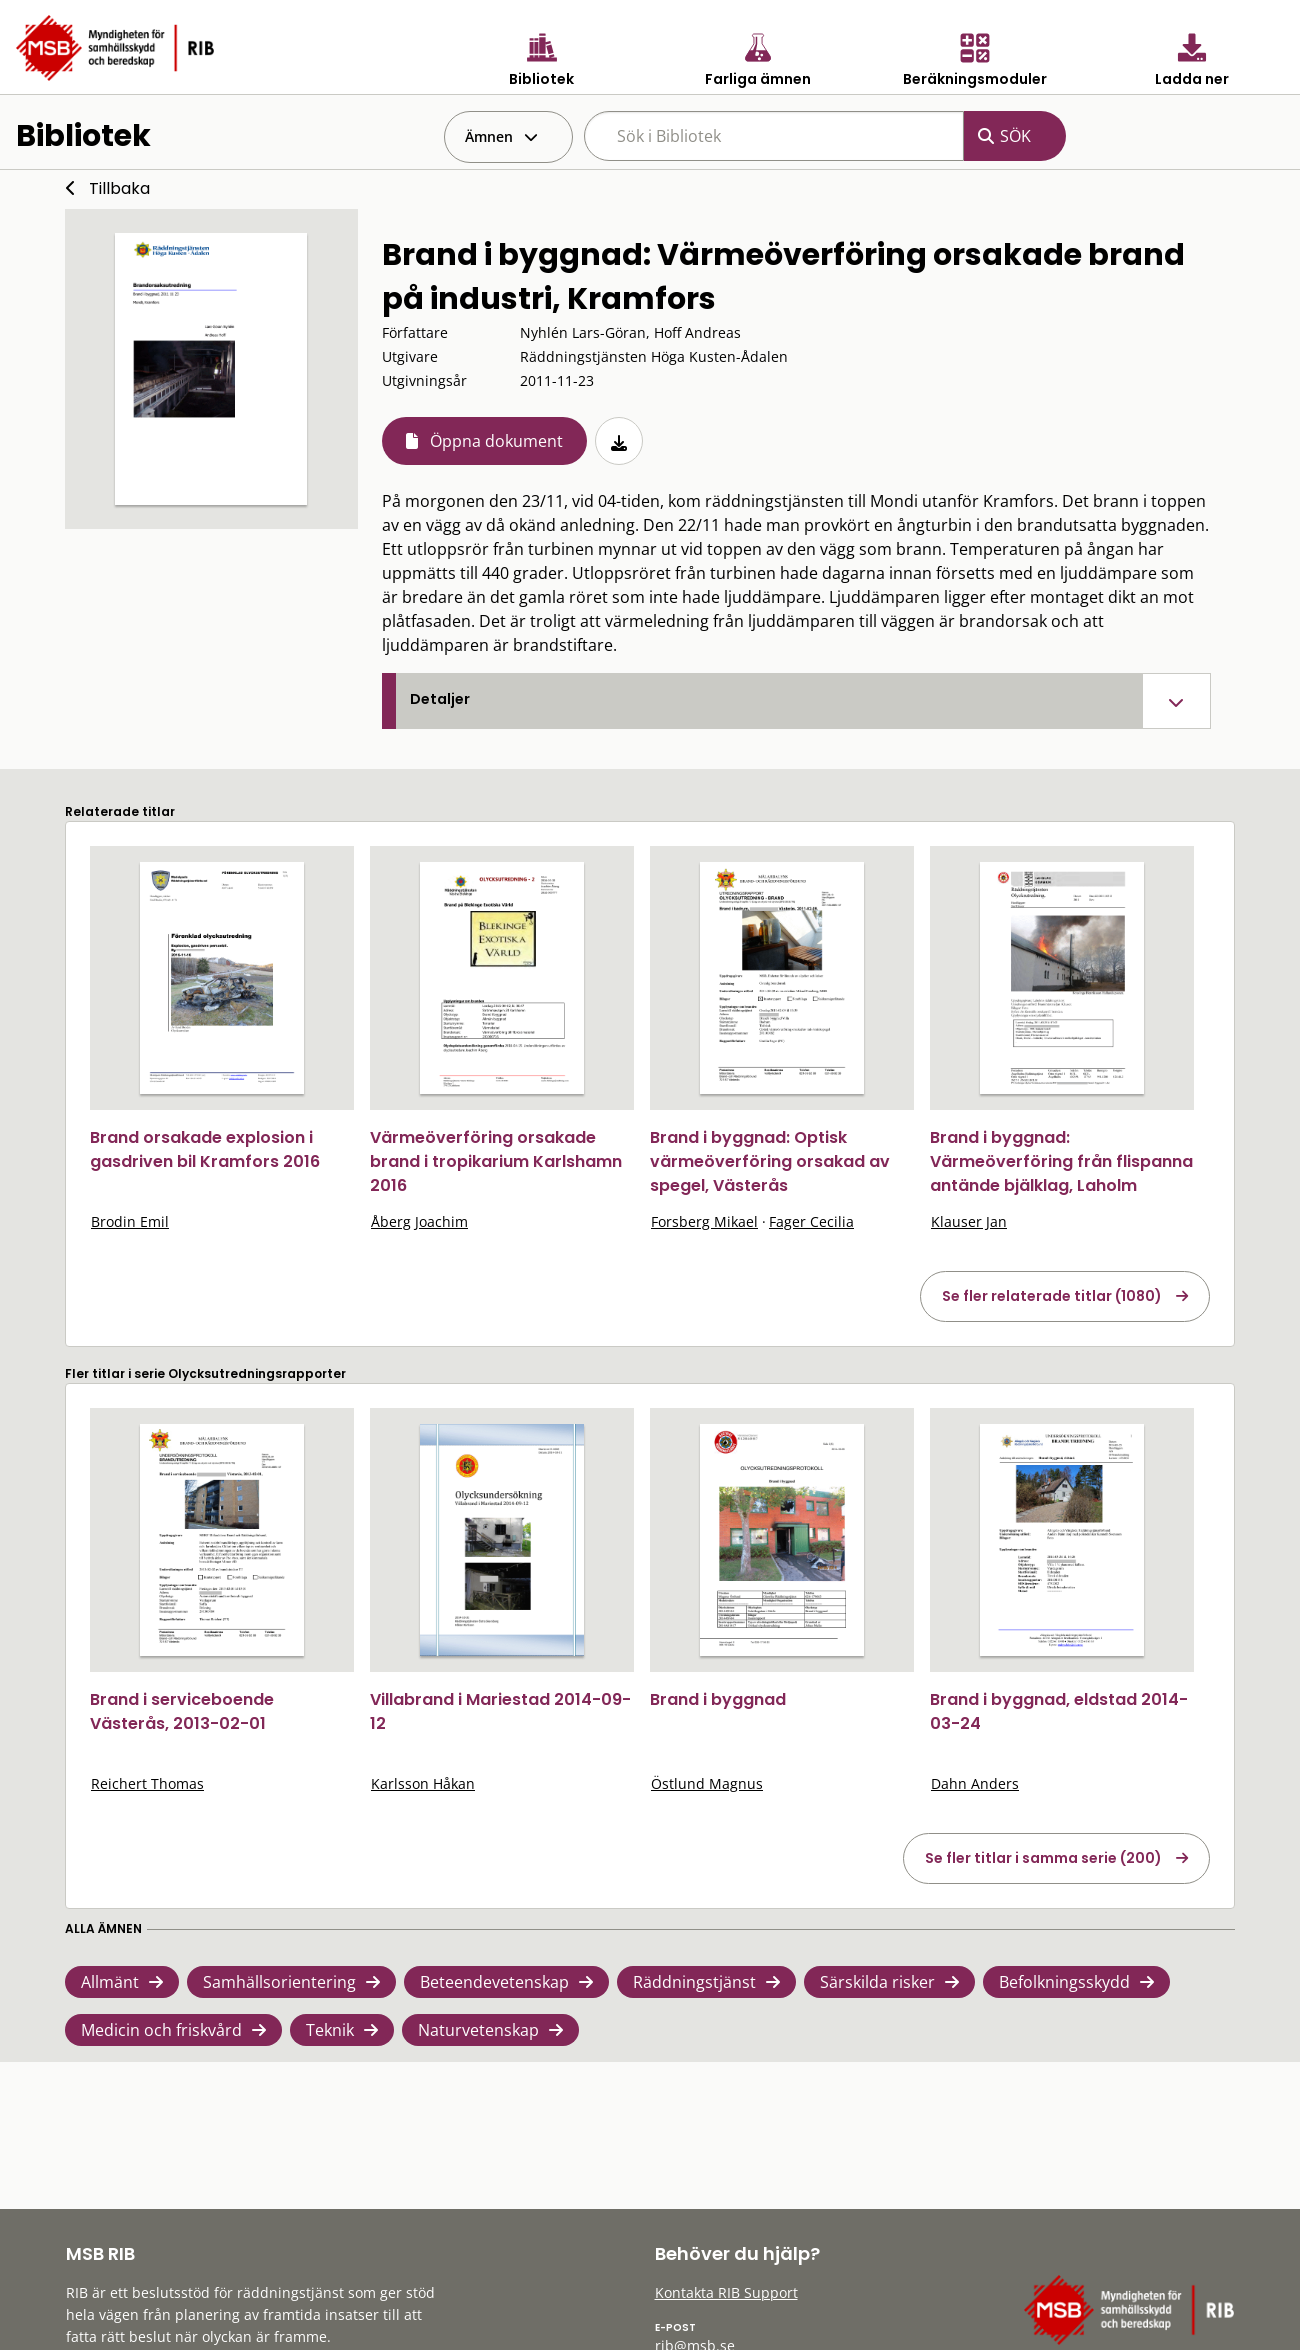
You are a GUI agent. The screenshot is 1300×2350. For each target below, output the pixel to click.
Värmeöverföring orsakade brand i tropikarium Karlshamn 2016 (496, 1161)
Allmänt (110, 1982)
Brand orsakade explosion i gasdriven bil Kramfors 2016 (205, 1149)
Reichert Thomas (147, 1783)
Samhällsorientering (279, 1982)
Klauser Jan (969, 1221)
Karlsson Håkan (423, 1783)
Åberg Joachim (419, 1221)
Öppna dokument (496, 441)
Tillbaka (119, 188)
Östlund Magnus (707, 1783)
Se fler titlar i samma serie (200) (1043, 1858)
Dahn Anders (975, 1783)
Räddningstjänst (694, 1982)
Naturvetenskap (478, 2030)
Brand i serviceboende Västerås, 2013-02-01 (182, 1711)
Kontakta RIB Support (726, 2292)
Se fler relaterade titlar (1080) (1052, 1296)
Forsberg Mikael (704, 1221)
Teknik (330, 2030)
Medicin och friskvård (161, 2030)
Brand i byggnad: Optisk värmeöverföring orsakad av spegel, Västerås (770, 1161)
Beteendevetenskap (494, 1982)
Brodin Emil (130, 1221)
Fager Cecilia (811, 1221)
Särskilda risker (877, 1982)
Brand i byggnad (718, 1699)
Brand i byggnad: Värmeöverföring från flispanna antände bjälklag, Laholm (1061, 1161)
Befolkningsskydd (1064, 1982)
